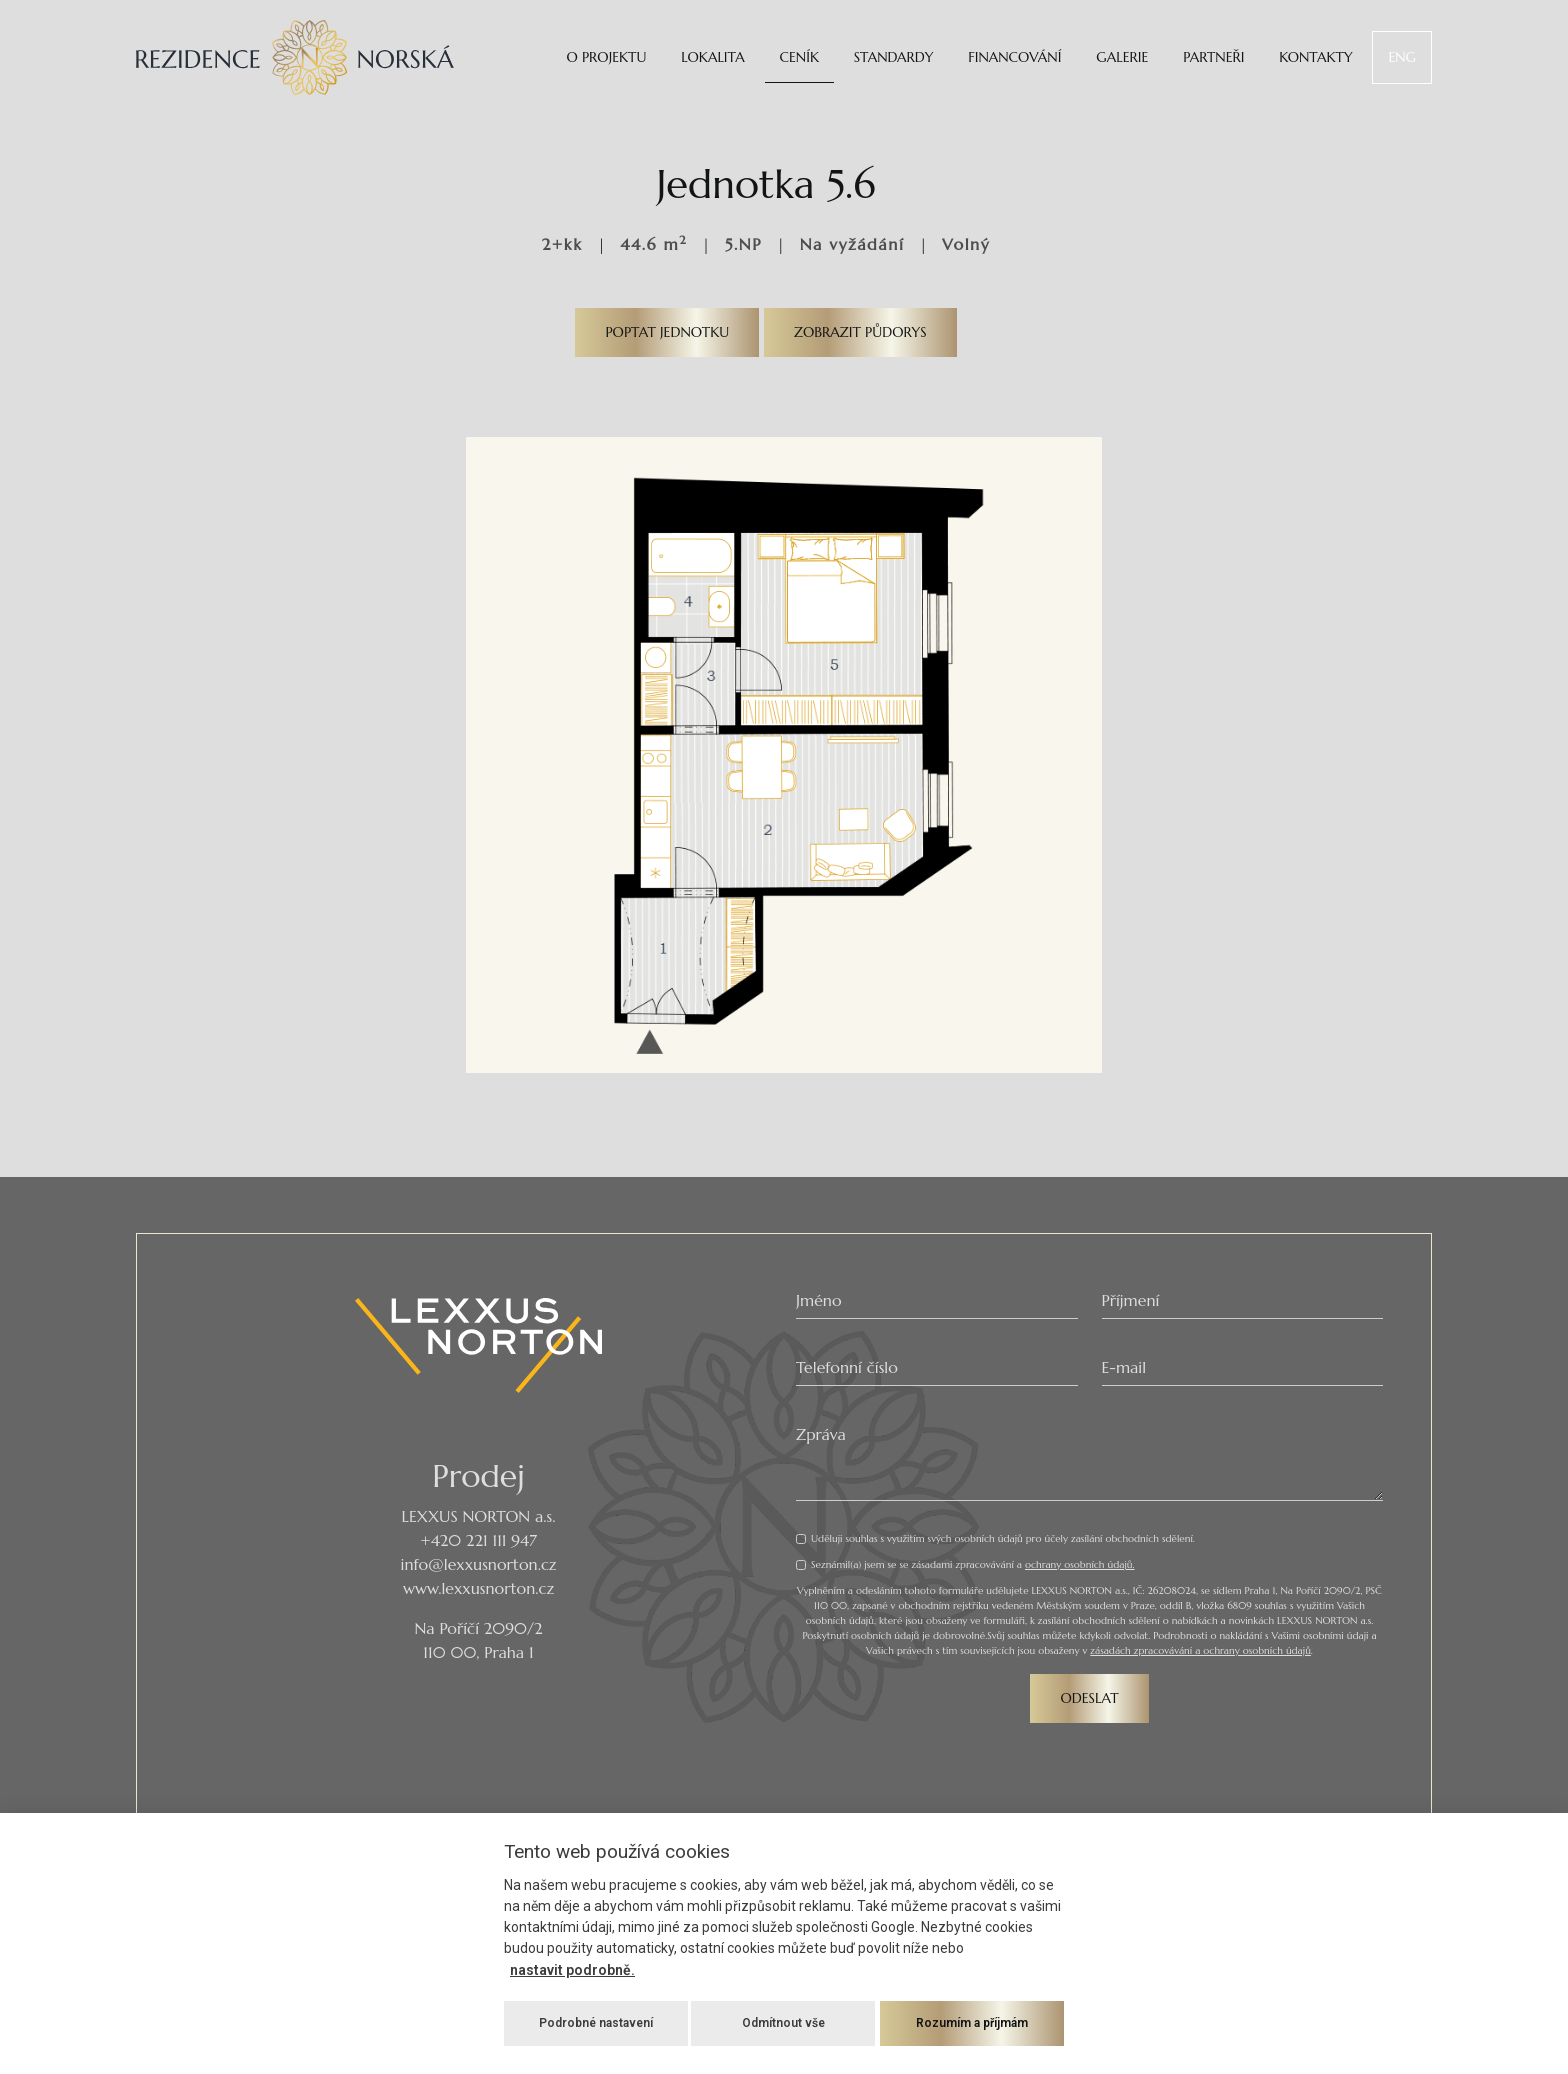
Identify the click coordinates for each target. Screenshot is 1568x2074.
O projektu (606, 57)
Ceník (799, 57)
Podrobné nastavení (596, 2023)
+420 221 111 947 (478, 1540)
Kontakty (1315, 57)
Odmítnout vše (783, 2023)
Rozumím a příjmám (972, 2023)
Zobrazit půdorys (860, 332)
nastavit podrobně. (572, 1970)
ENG (1402, 57)
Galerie (1122, 57)
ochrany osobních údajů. (1080, 1564)
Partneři (1213, 57)
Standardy (894, 57)
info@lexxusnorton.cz (479, 1564)
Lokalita (713, 57)
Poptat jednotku (667, 332)
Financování (1014, 57)
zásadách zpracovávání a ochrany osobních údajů (1200, 1650)
